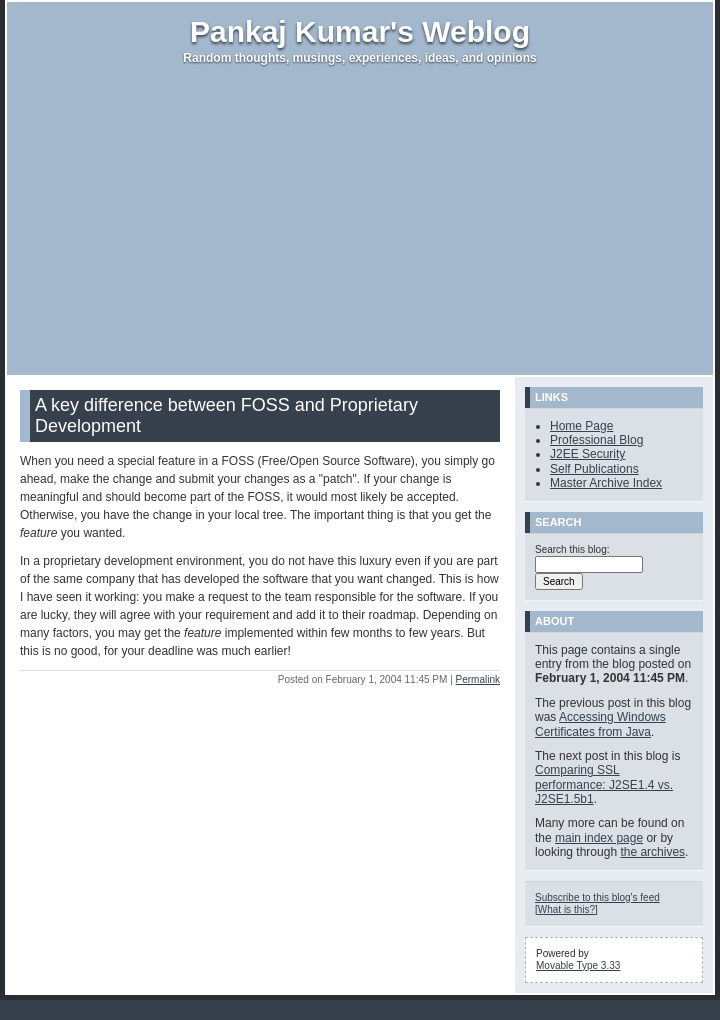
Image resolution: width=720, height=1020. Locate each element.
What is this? (566, 909)
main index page (599, 838)
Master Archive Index (606, 483)
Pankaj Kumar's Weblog (360, 31)
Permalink (478, 679)
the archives (652, 852)
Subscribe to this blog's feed (597, 897)
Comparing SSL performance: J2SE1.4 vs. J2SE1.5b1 (604, 784)
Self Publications (594, 469)
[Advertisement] (360, 220)
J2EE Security (587, 454)
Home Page (581, 426)
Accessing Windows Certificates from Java (600, 724)
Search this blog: (572, 549)
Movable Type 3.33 (578, 965)
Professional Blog (596, 440)
